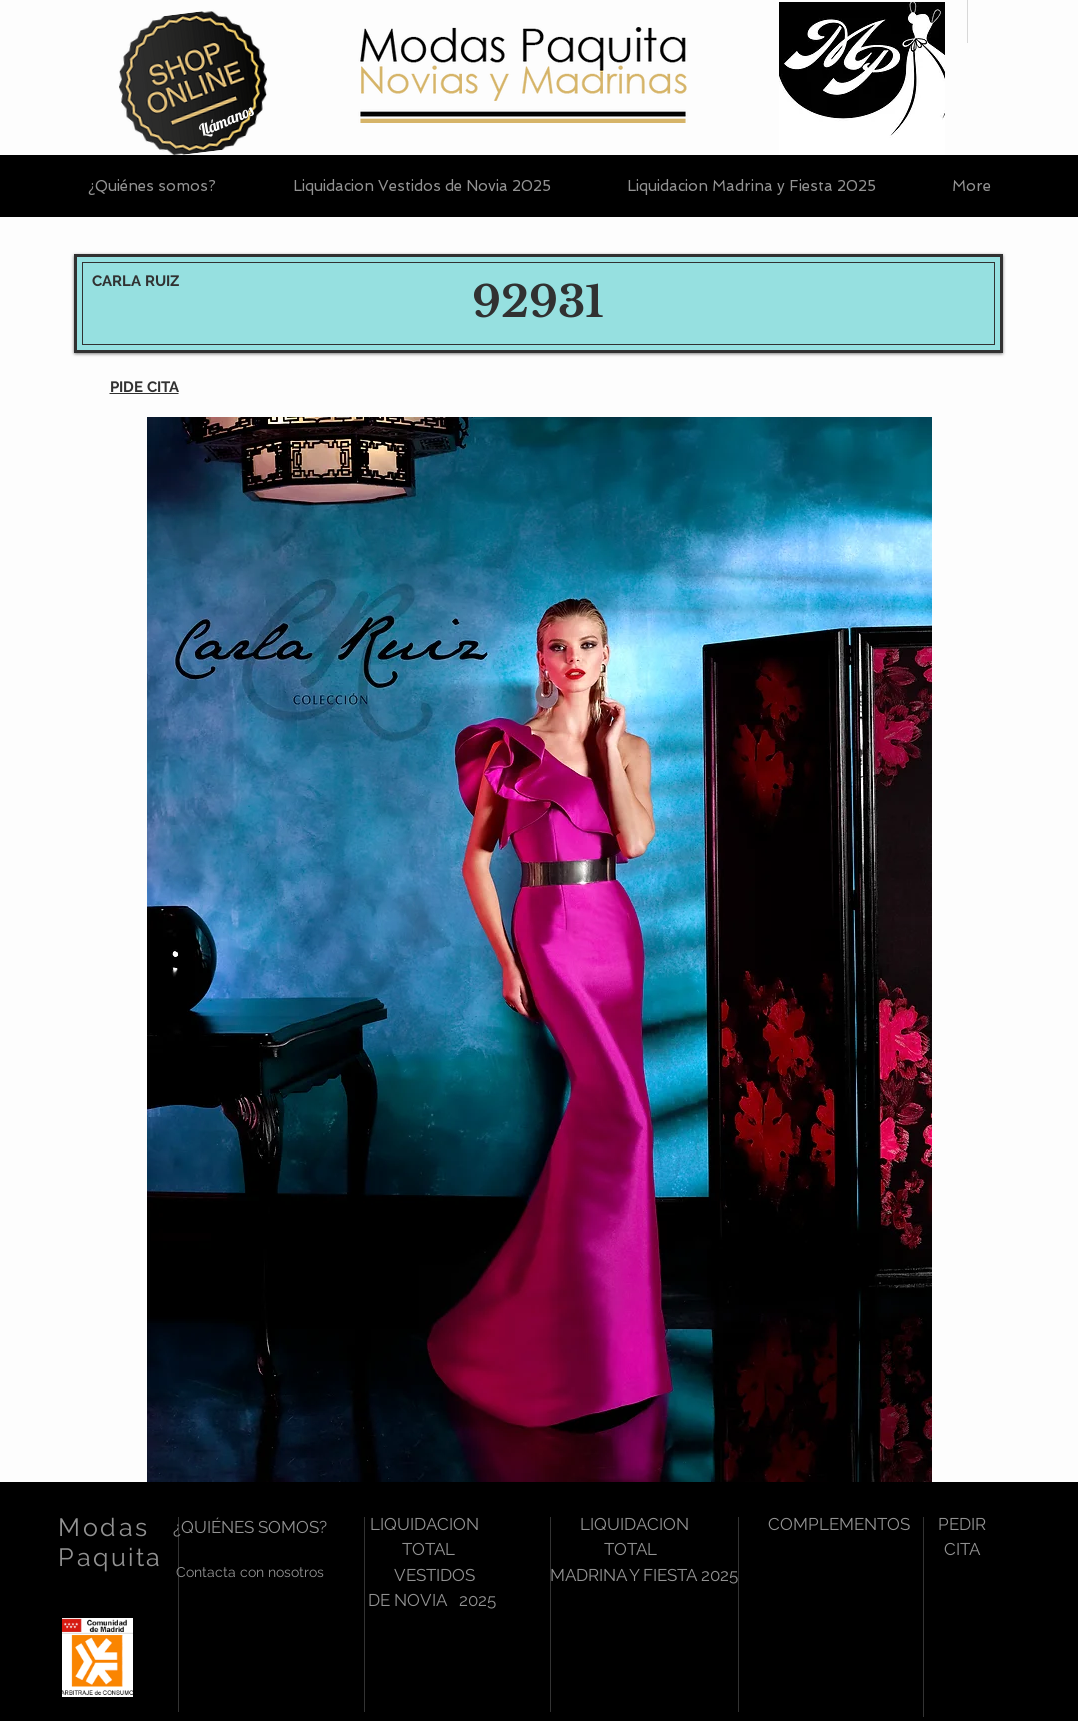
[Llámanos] (226, 120)
